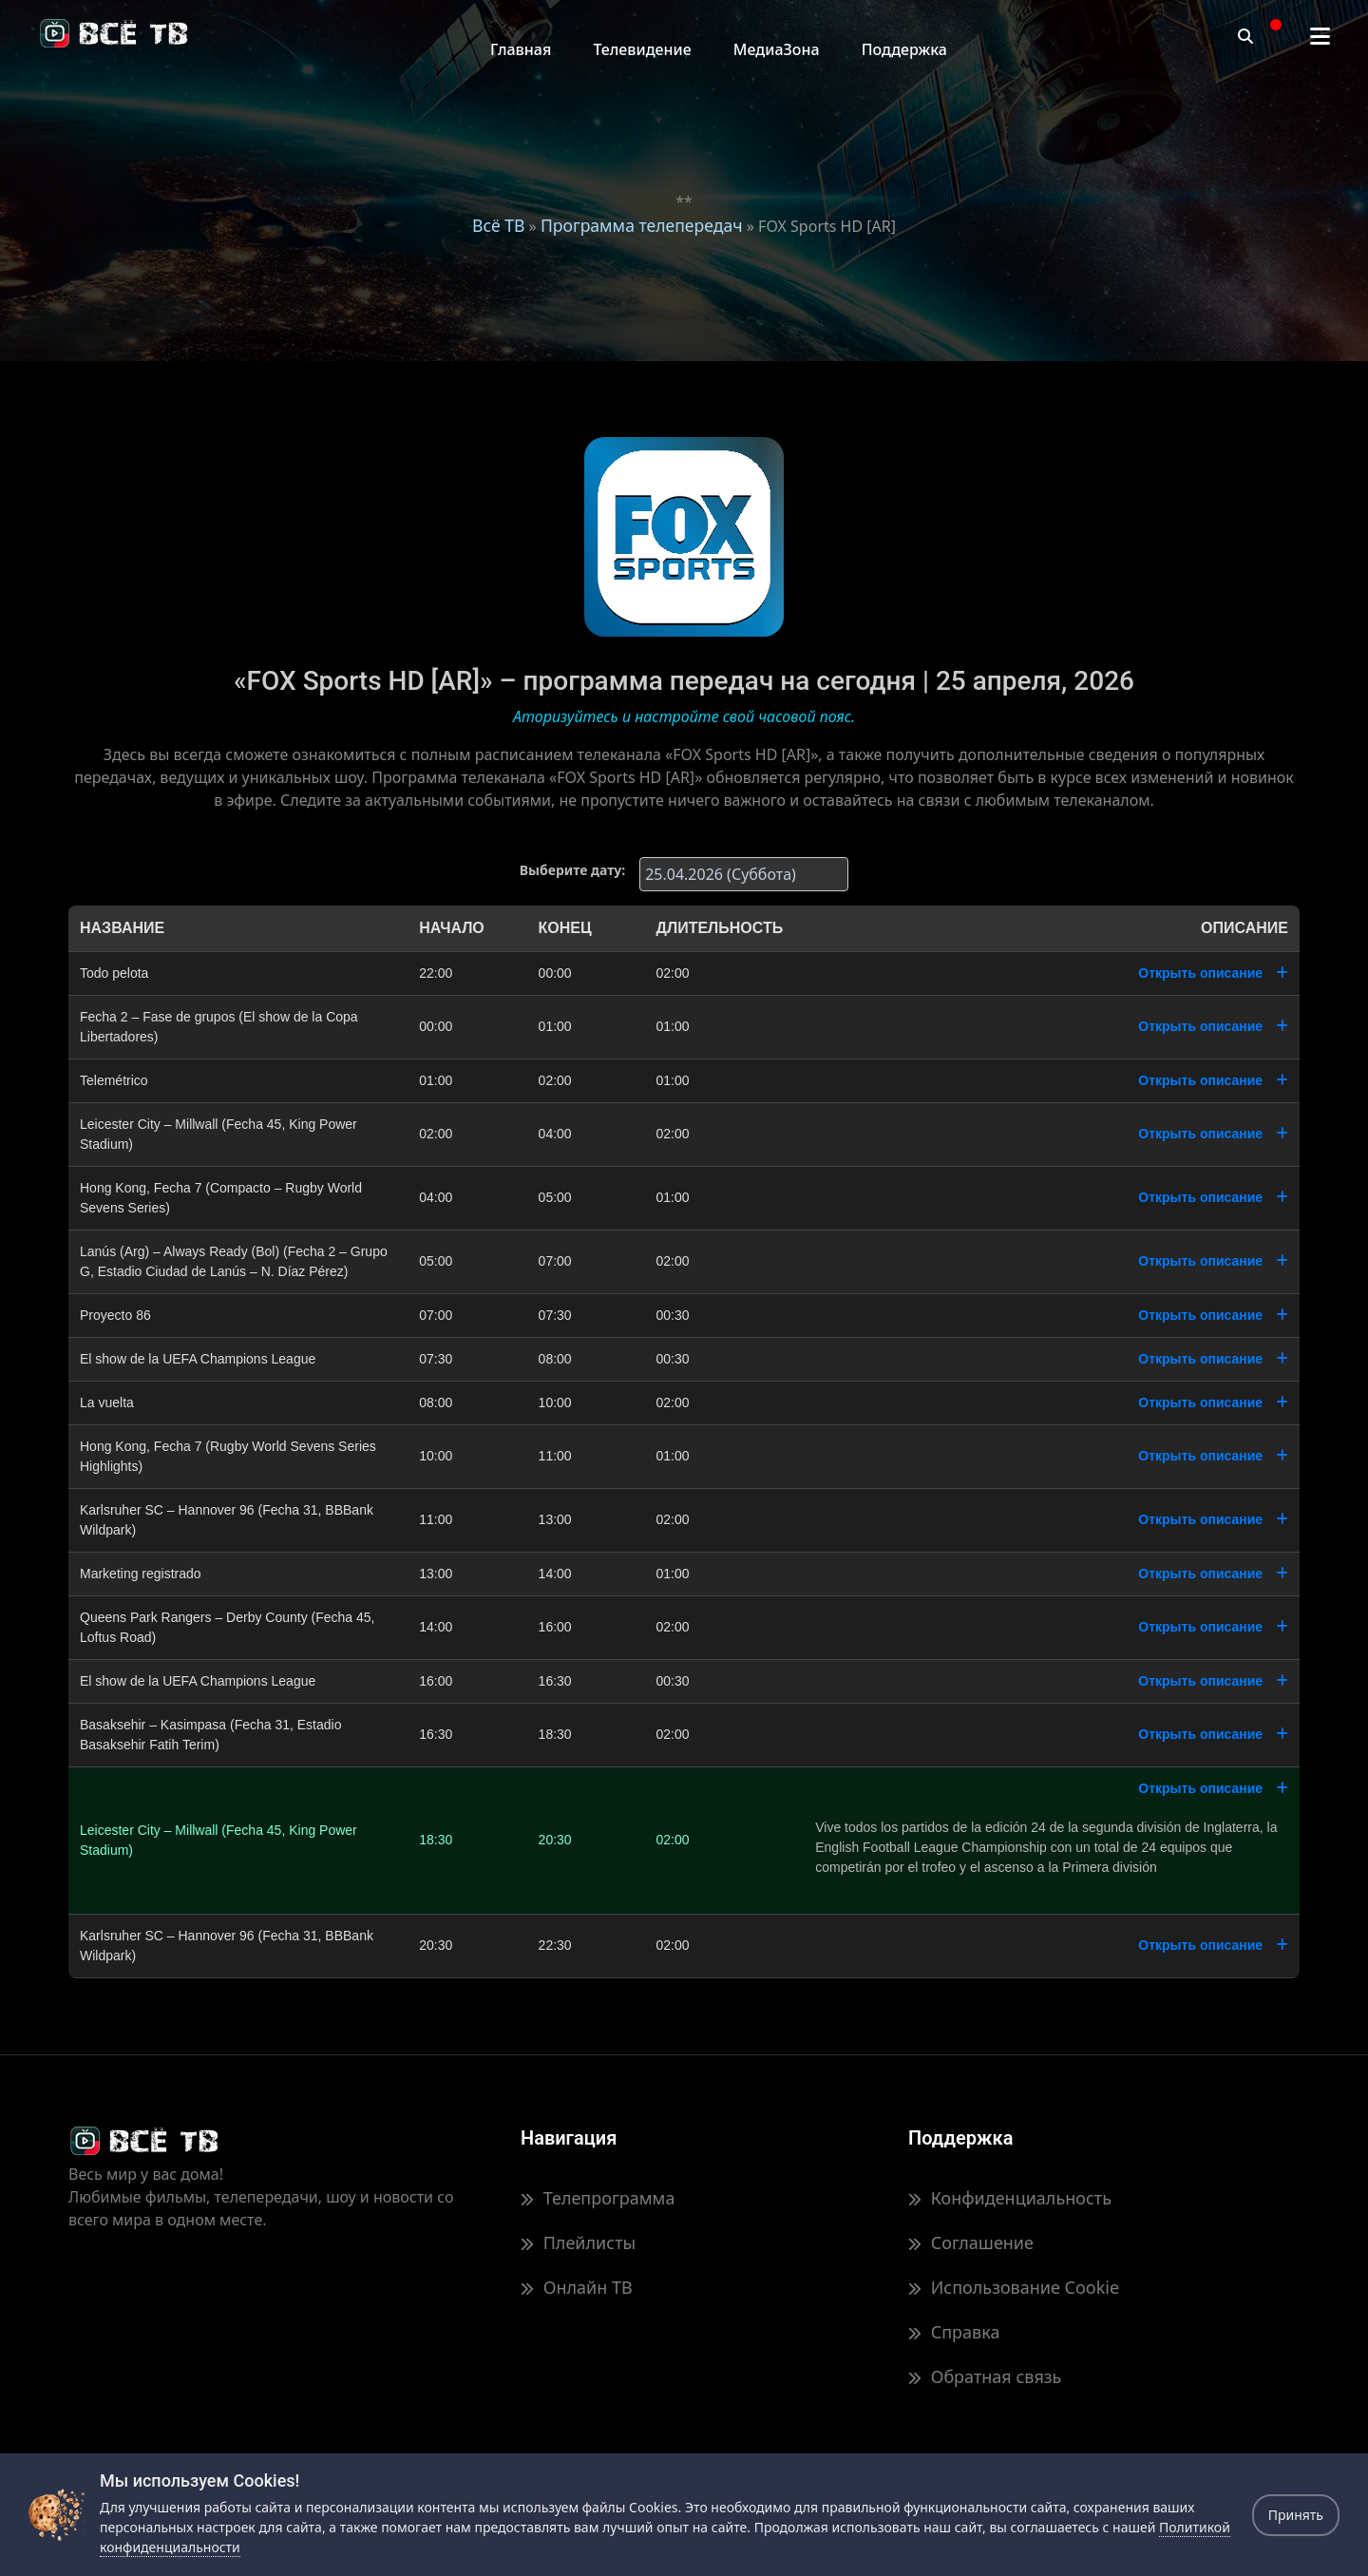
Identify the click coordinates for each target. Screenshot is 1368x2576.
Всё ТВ (498, 225)
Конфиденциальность (1010, 2197)
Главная (520, 49)
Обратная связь (984, 2376)
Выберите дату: (572, 870)
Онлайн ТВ (577, 2287)
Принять (1295, 2515)
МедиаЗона (776, 49)
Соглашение (971, 2242)
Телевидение (642, 49)
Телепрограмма (597, 2197)
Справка (953, 2331)
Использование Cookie (1013, 2287)
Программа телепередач (642, 225)
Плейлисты (578, 2242)
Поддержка (904, 49)
